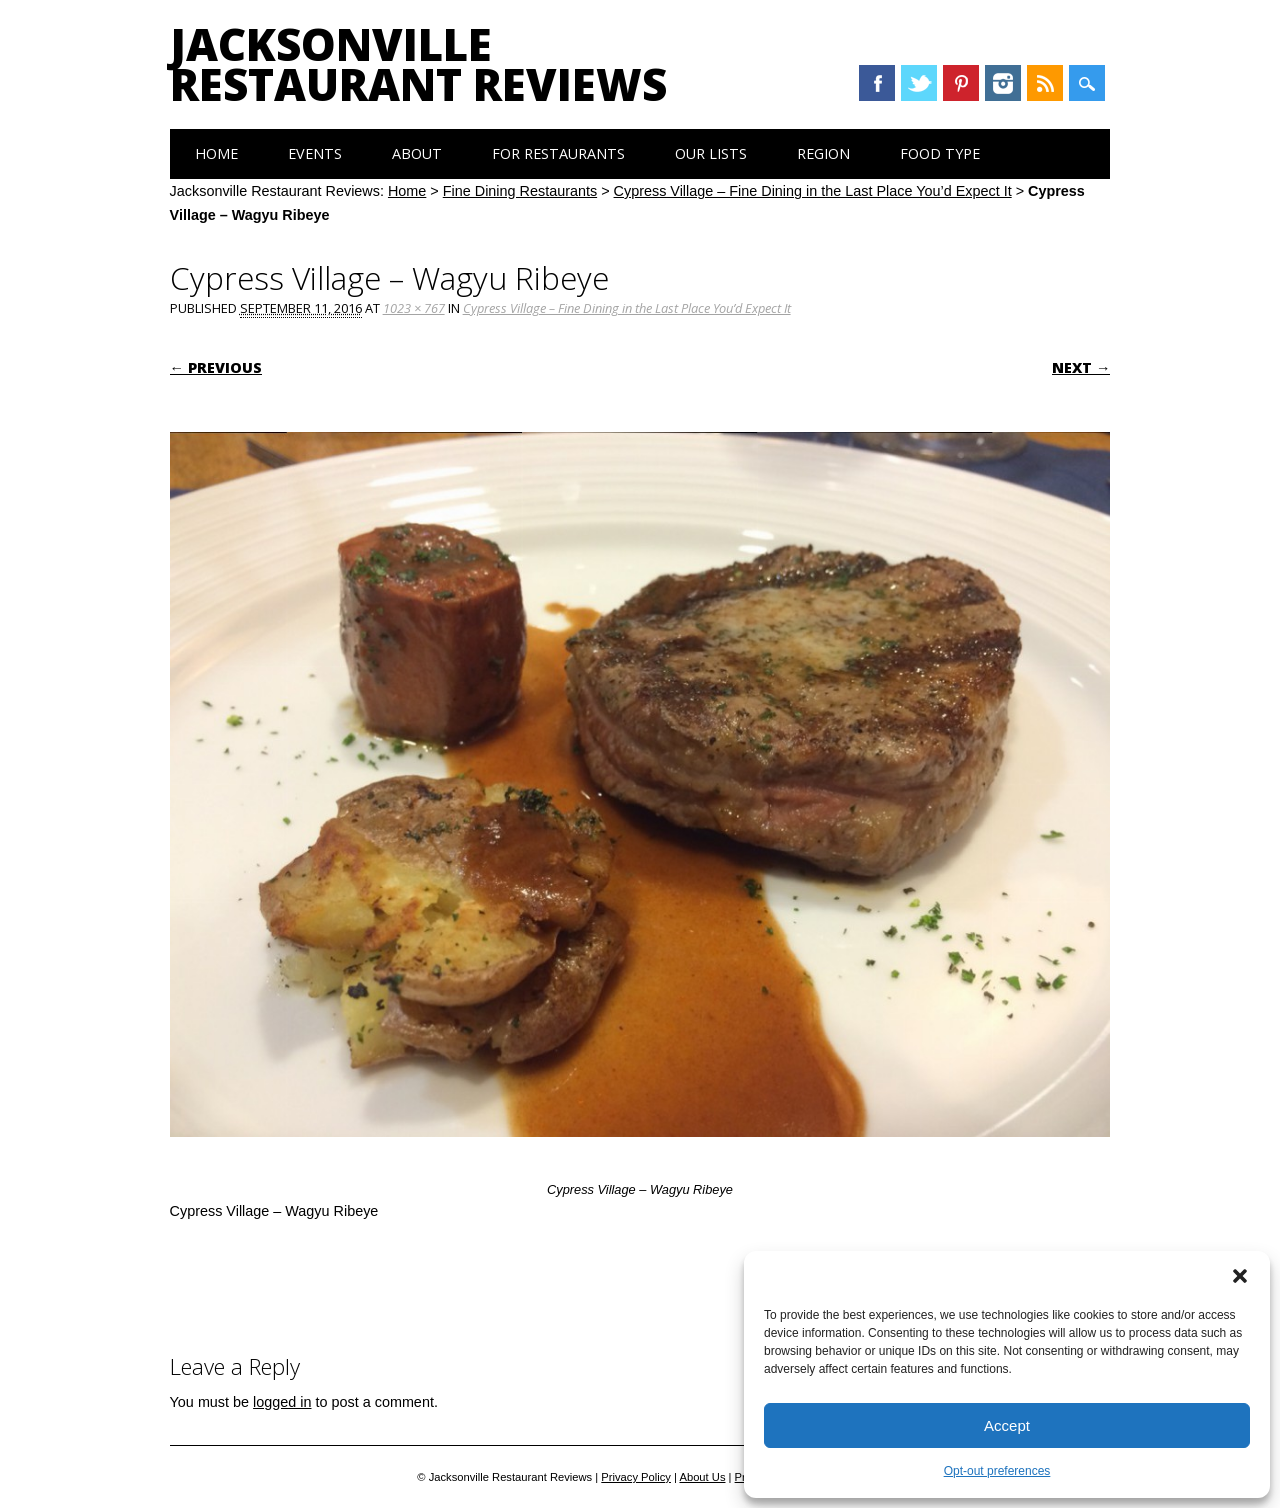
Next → (1081, 367)
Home (216, 153)
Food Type (940, 153)
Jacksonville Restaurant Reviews (418, 64)
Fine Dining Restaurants (520, 191)
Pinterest (961, 83)
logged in (282, 1402)
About (417, 153)
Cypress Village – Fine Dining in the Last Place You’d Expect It (813, 191)
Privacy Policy (636, 1477)
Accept (1007, 1425)
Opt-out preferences (997, 1471)
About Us (702, 1477)
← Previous (216, 367)
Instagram (1003, 83)
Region (823, 153)
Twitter (919, 83)
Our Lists (711, 153)
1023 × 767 (414, 308)
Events (315, 153)
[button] (1240, 1276)
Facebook (877, 83)
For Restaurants (558, 153)
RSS (1045, 83)
